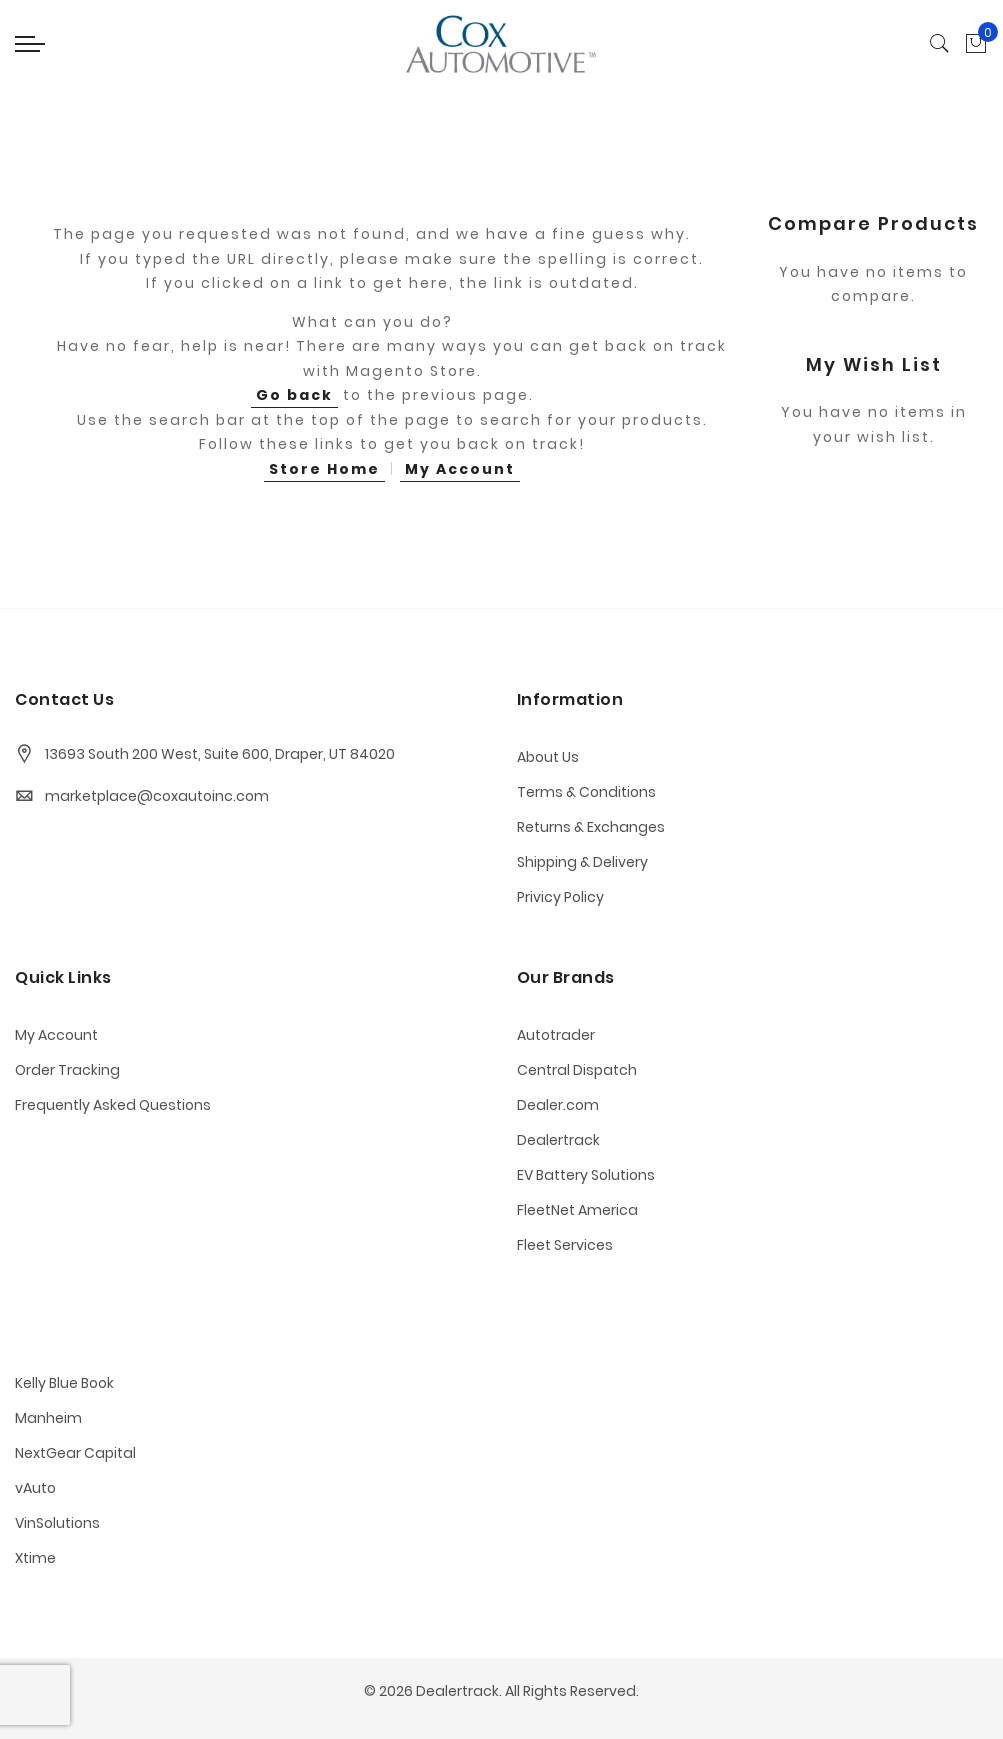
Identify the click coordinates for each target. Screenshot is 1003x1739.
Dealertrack (558, 1140)
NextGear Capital (75, 1453)
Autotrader (556, 1035)
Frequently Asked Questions (113, 1105)
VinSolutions (57, 1523)
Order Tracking (67, 1070)
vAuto (35, 1488)
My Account (460, 469)
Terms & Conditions (586, 792)
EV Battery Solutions (586, 1175)
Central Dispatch (577, 1070)
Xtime (35, 1558)
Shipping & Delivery (582, 862)
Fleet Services (565, 1245)
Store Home (324, 469)
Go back (294, 395)
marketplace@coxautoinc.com (157, 796)
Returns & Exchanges (591, 827)
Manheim (48, 1418)
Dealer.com (558, 1105)
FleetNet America (577, 1210)
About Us (548, 757)
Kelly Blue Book (64, 1383)
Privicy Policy (560, 897)
